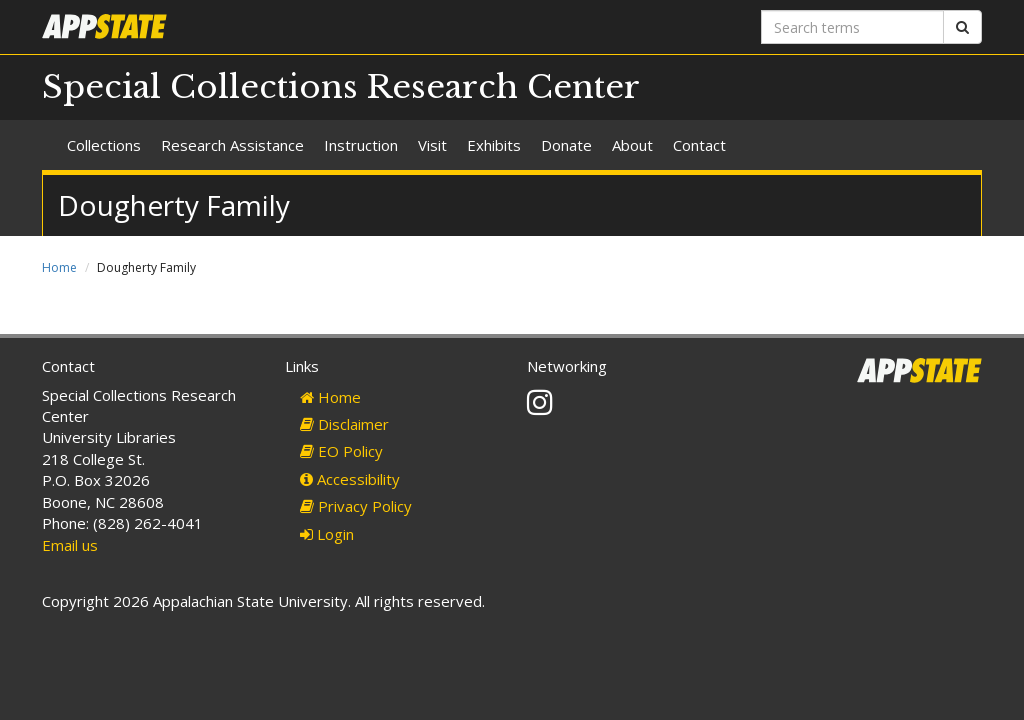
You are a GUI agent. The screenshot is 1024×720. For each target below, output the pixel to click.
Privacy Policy (356, 506)
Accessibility (350, 479)
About (632, 145)
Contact (699, 145)
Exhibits (494, 145)
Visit (432, 145)
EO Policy (341, 451)
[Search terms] (852, 27)
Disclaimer (344, 424)
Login (327, 534)
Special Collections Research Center (341, 87)
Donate (566, 145)
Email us (70, 545)
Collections (104, 145)
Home (59, 267)
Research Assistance (232, 145)
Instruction (361, 145)
